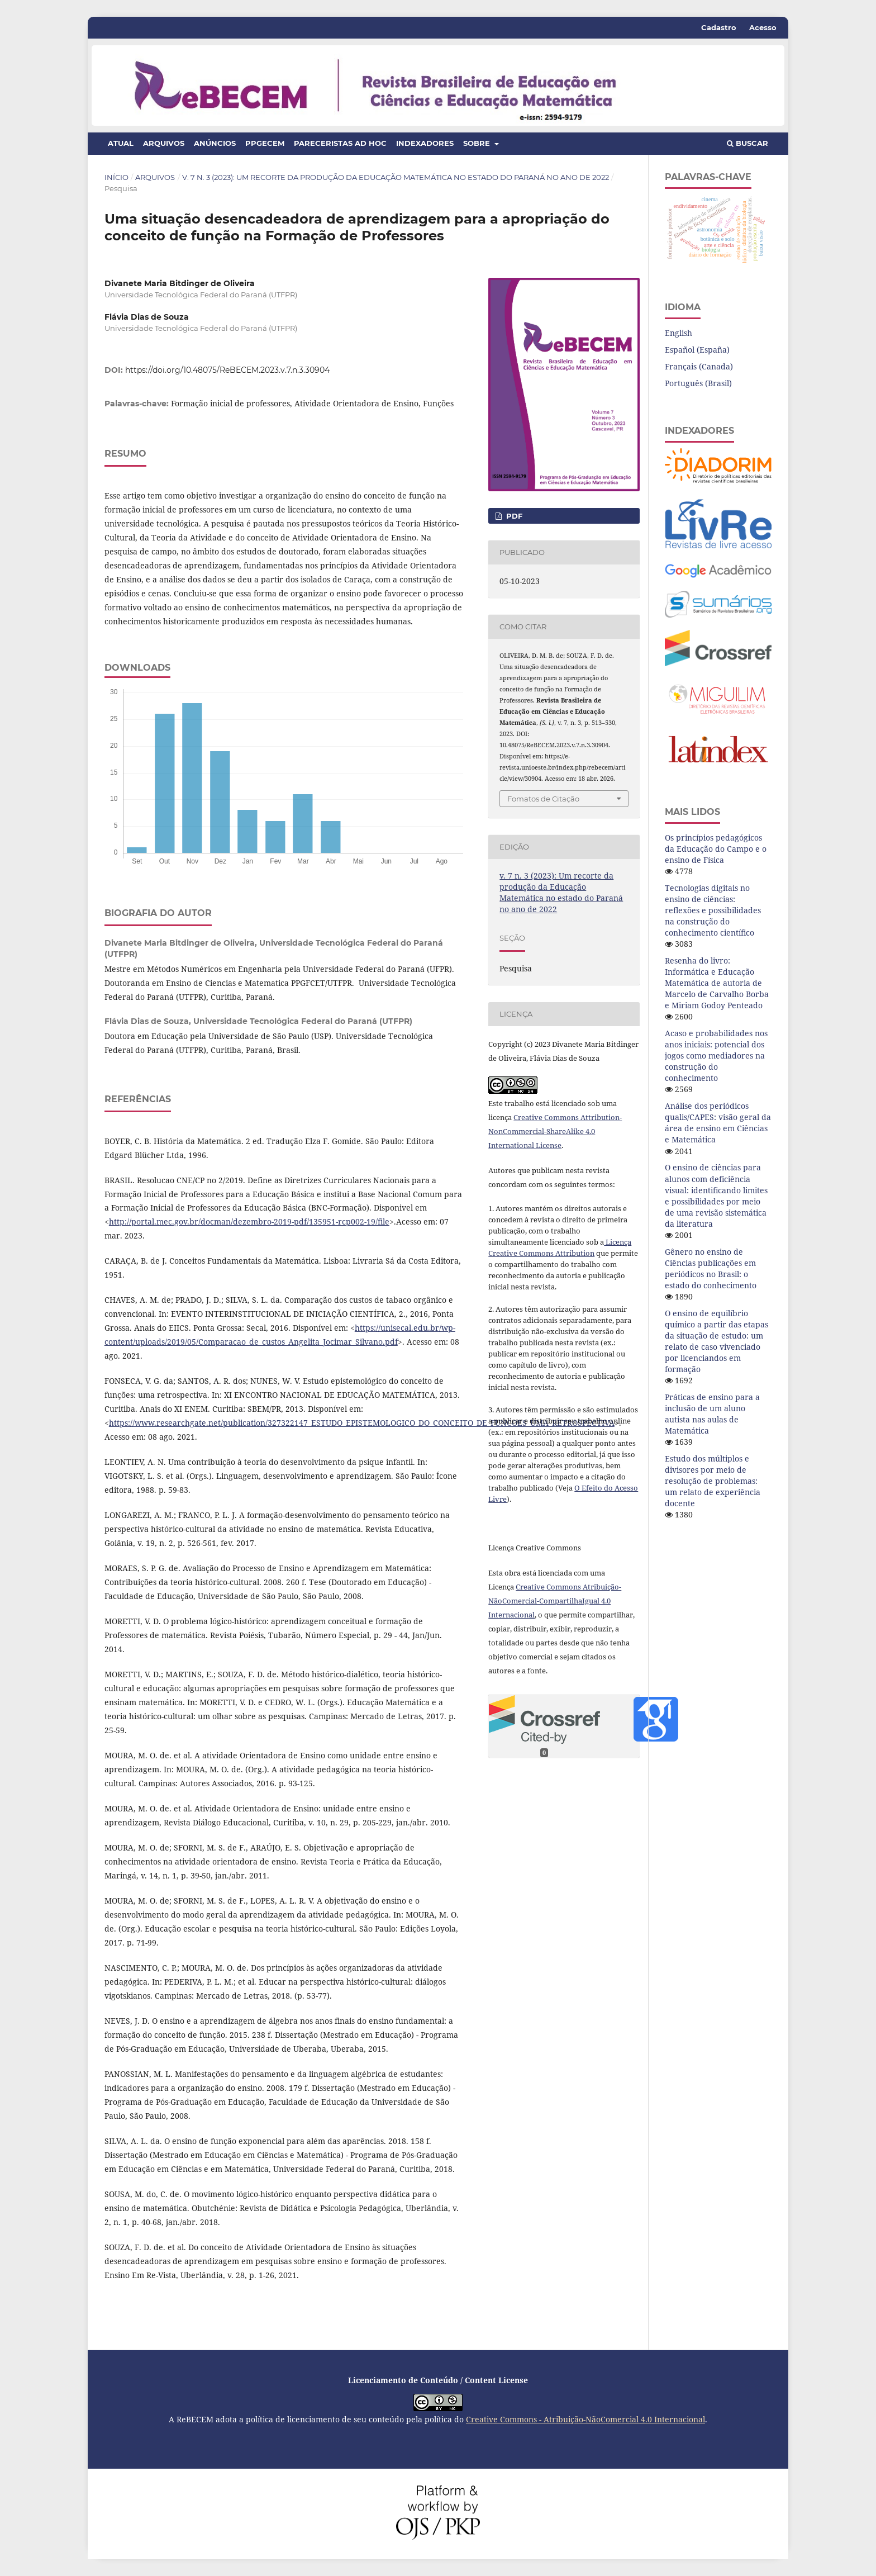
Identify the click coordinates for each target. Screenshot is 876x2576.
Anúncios (215, 143)
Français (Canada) (699, 366)
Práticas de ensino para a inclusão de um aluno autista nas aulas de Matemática (712, 1414)
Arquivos (163, 143)
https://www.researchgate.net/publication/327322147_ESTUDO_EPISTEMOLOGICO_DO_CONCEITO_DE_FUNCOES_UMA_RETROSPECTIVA (362, 1422)
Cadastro (718, 27)
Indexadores (425, 143)
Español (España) (697, 349)
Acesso (763, 27)
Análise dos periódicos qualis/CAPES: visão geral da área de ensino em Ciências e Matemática (718, 1122)
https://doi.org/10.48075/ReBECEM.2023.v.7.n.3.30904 (227, 370)
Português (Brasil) (698, 383)
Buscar (747, 143)
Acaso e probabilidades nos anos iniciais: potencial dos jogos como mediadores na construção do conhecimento (716, 1055)
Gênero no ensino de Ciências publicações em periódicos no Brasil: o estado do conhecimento (710, 1268)
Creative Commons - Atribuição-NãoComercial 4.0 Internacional (585, 2419)
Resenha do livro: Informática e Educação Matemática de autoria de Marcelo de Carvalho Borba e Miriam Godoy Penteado (717, 983)
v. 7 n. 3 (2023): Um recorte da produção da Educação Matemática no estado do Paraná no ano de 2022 (395, 177)
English (678, 333)
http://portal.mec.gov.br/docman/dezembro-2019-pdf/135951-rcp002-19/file (249, 1221)
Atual (121, 143)
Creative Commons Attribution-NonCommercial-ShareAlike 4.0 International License (555, 1131)
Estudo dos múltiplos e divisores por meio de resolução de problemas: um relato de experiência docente (712, 1480)
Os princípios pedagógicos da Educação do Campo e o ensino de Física (715, 848)
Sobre (477, 143)
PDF (513, 515)
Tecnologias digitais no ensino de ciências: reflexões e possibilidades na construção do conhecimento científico (713, 910)
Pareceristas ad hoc (340, 143)
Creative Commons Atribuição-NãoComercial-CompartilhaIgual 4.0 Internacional (554, 1601)
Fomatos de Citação (543, 798)
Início (116, 177)
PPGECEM (264, 143)
